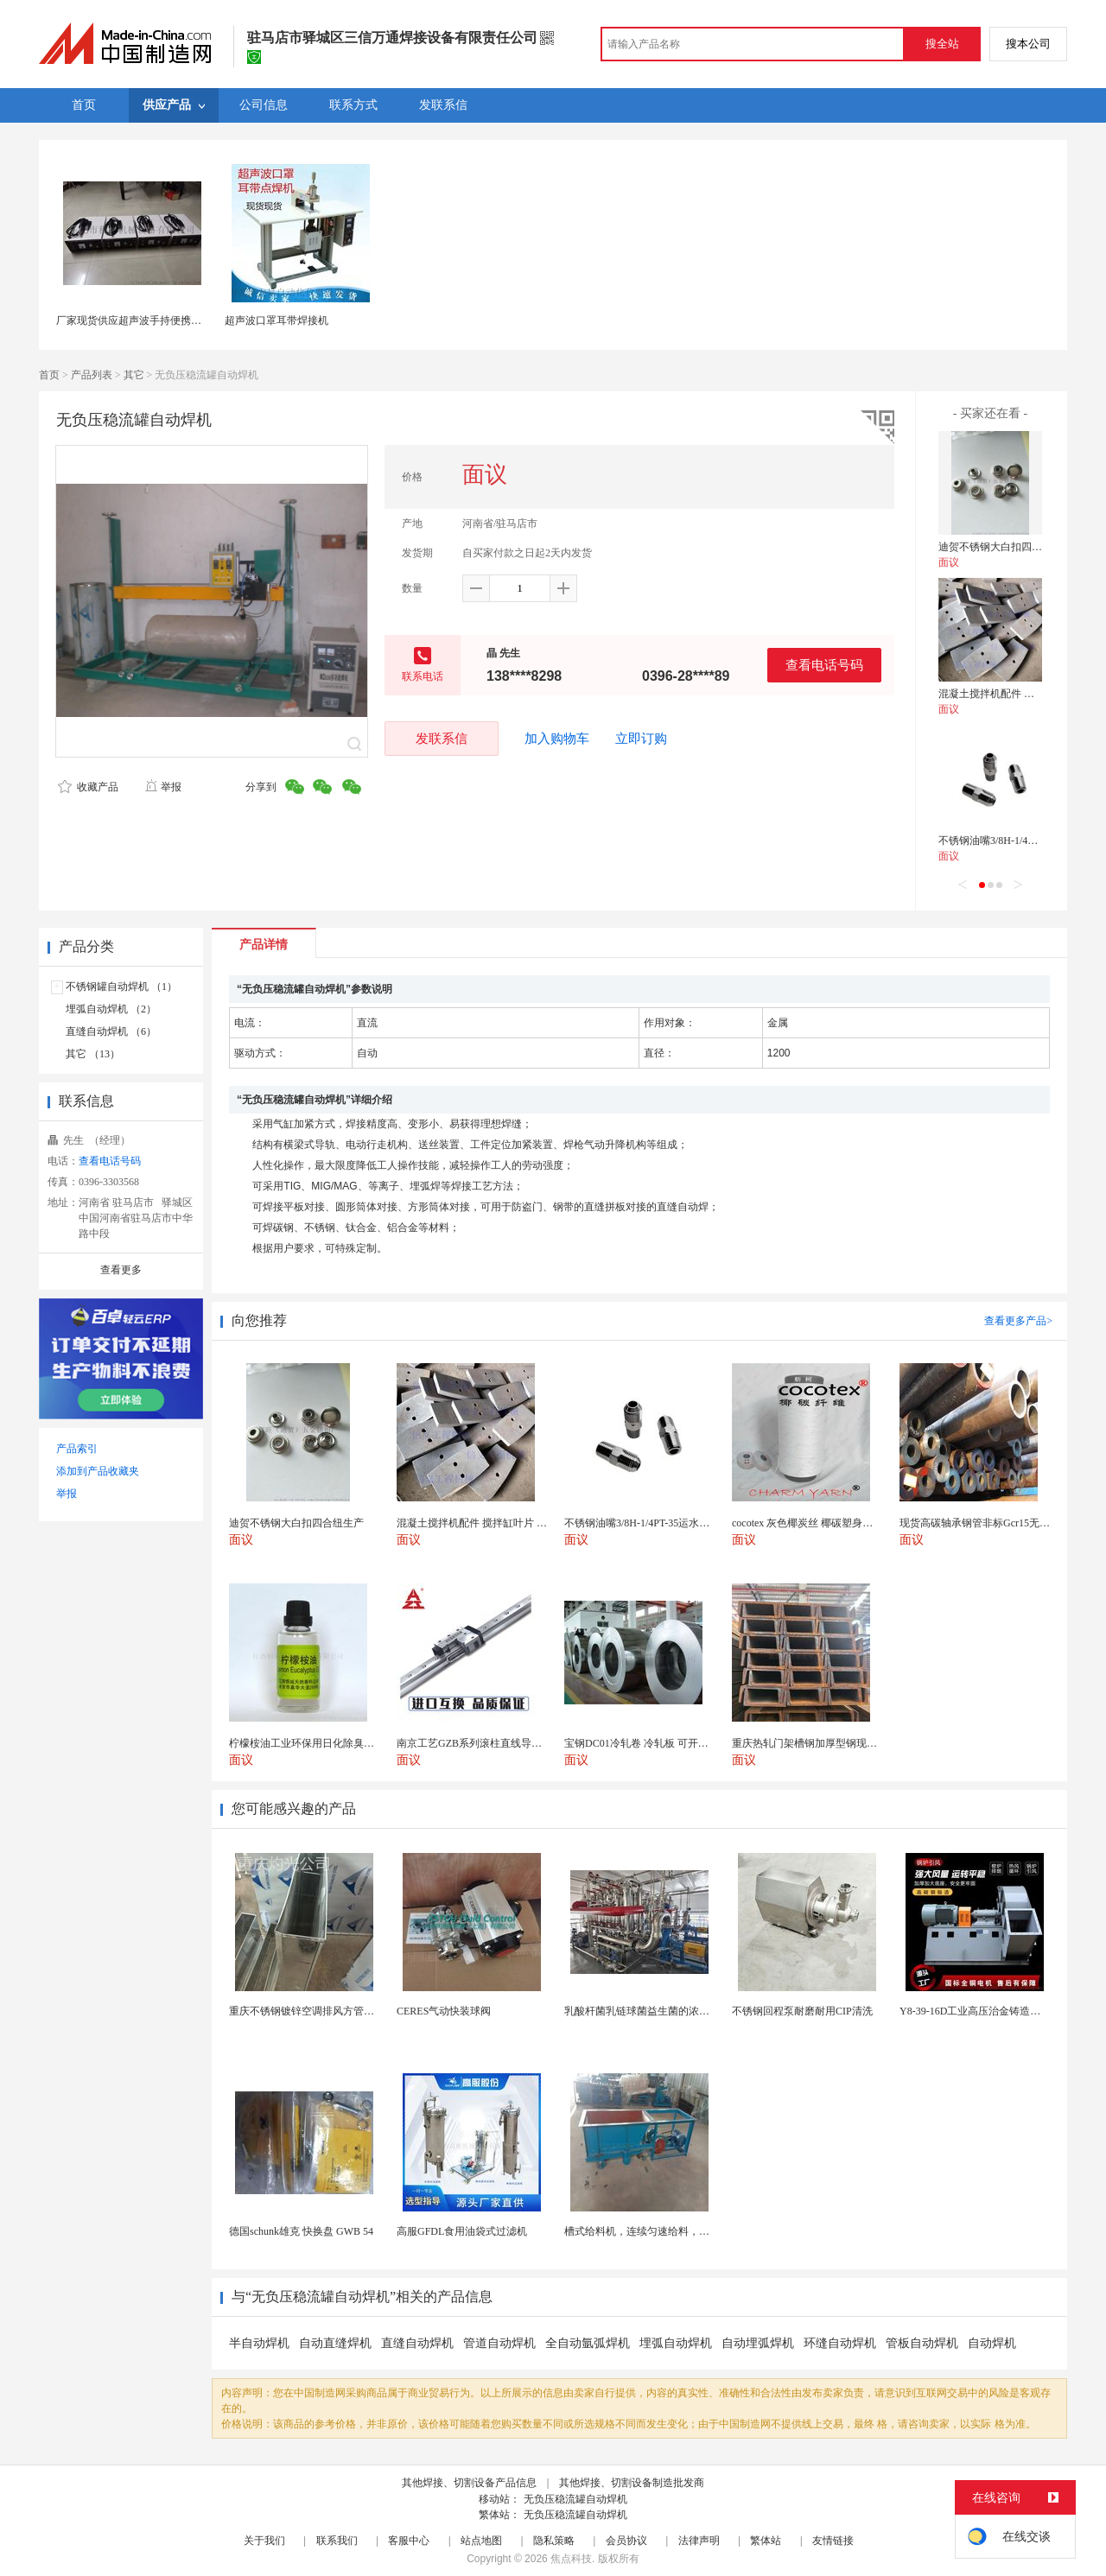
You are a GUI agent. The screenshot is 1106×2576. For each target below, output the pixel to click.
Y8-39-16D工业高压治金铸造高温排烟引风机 (1001, 2011)
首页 (49, 375)
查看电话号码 (824, 664)
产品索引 (77, 1449)
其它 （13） (93, 1054)
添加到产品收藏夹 (97, 1471)
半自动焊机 (259, 2343)
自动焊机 (992, 2343)
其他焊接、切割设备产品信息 (469, 2483)
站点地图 (481, 2541)
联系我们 (337, 2541)
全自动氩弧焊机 (587, 2343)
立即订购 (641, 739)
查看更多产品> (1018, 1321)
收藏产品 (88, 787)
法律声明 (699, 2541)
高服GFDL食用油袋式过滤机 (462, 2231)
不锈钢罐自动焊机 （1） (121, 986)
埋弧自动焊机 (675, 2343)
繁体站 (765, 2541)
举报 (162, 787)
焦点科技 (571, 2559)
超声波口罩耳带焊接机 (276, 320)
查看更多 (121, 1270)
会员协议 (626, 2541)
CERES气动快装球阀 (444, 2011)
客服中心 (408, 2541)
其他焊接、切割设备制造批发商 (631, 2483)
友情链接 (833, 2541)
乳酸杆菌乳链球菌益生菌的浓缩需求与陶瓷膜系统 (678, 2011)
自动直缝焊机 (335, 2343)
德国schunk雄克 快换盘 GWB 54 (301, 2231)
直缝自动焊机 (417, 2343)
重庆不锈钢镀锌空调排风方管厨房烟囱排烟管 (332, 2011)
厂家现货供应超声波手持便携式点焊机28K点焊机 (169, 320)
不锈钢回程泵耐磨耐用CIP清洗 (802, 2011)
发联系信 (441, 738)
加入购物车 (556, 739)
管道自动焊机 (499, 2343)
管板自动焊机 (922, 2343)
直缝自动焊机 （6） (111, 1031)
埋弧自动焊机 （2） (111, 1009)
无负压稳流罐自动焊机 (575, 2499)
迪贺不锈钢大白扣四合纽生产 (1005, 547)
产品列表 (91, 375)
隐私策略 (554, 2541)
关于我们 (264, 2541)
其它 (134, 375)
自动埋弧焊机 (757, 2343)
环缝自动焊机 (840, 2343)
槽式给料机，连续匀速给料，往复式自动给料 (668, 2231)
